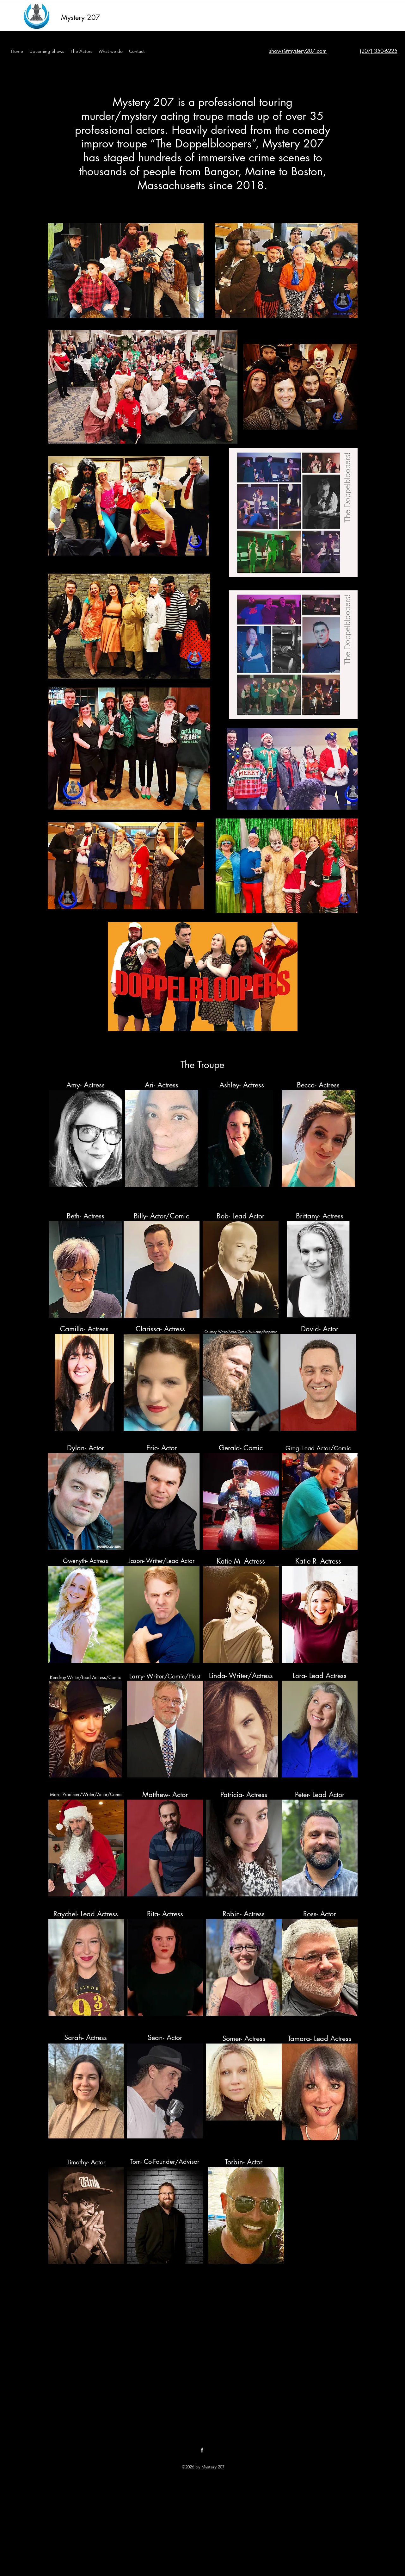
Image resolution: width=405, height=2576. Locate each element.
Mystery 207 (80, 17)
